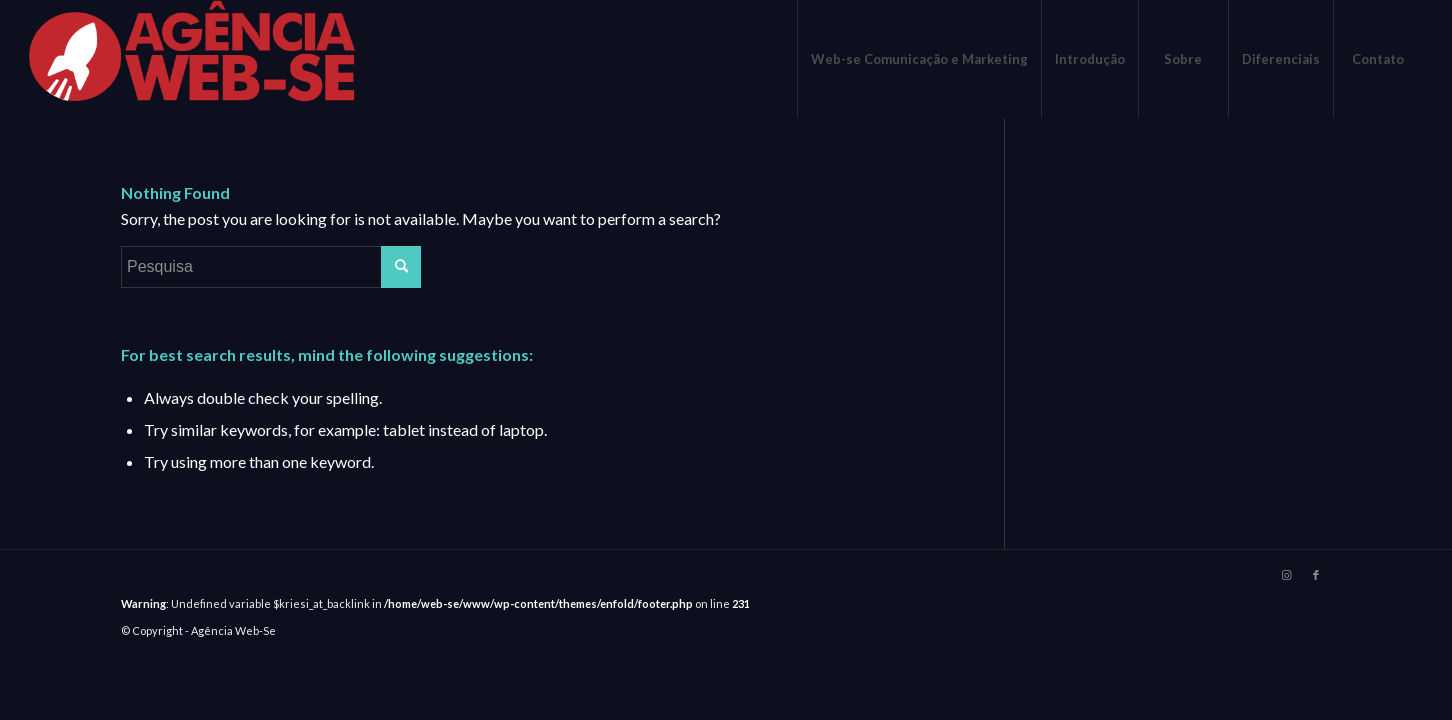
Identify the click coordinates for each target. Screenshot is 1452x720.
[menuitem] (919, 59)
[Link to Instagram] (1286, 575)
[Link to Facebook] (1316, 575)
